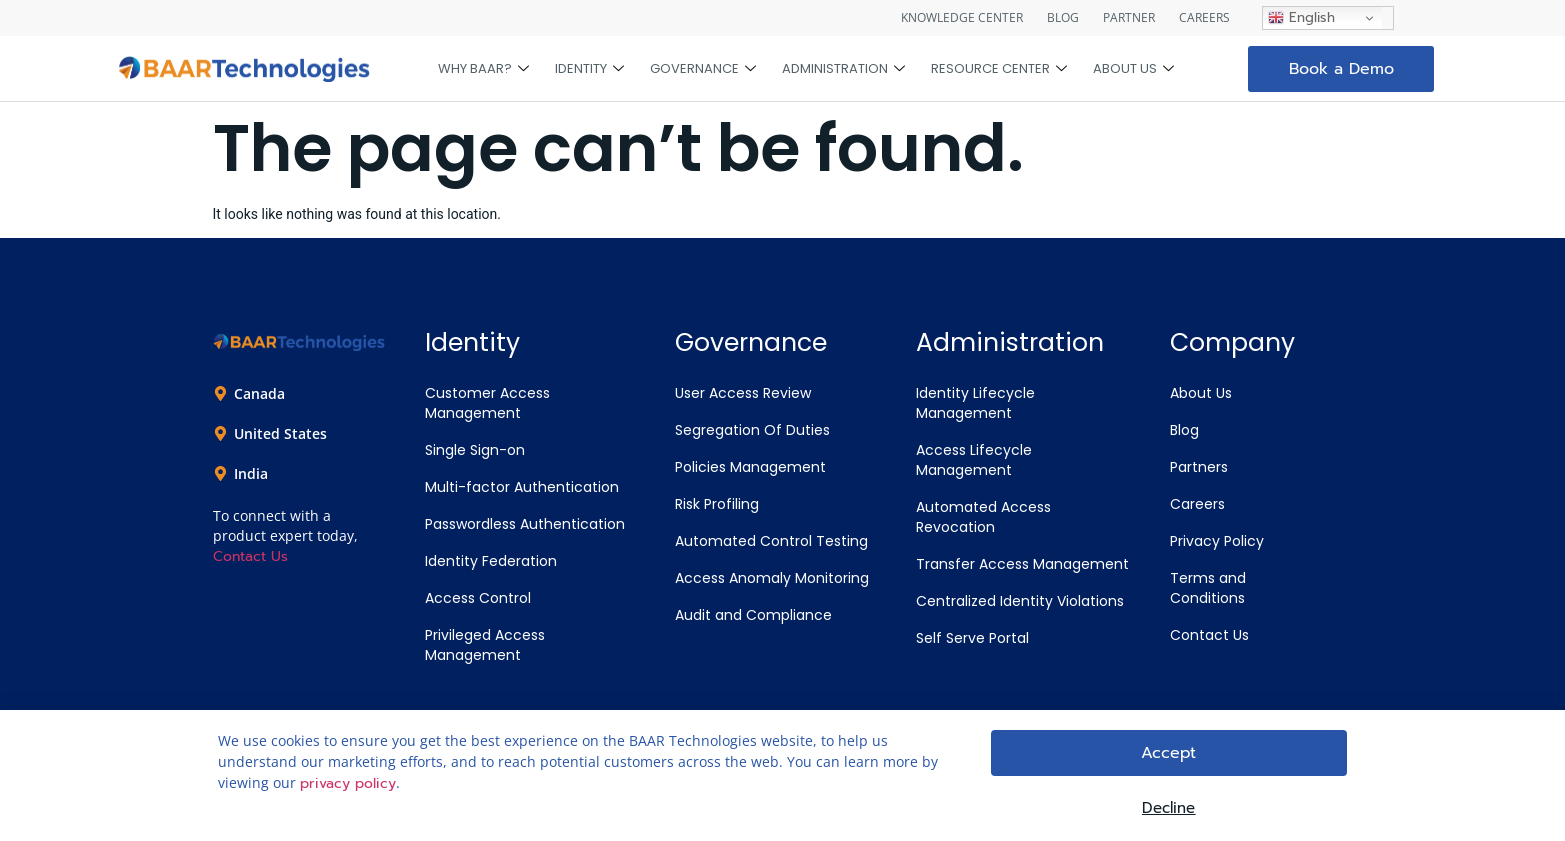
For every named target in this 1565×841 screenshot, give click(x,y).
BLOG (1063, 17)
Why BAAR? (483, 69)
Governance (703, 69)
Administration (843, 69)
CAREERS (1204, 17)
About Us (1133, 69)
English (1301, 17)
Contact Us (250, 556)
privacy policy (348, 786)
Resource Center (999, 69)
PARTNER (1129, 17)
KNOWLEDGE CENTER (962, 17)
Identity (589, 69)
